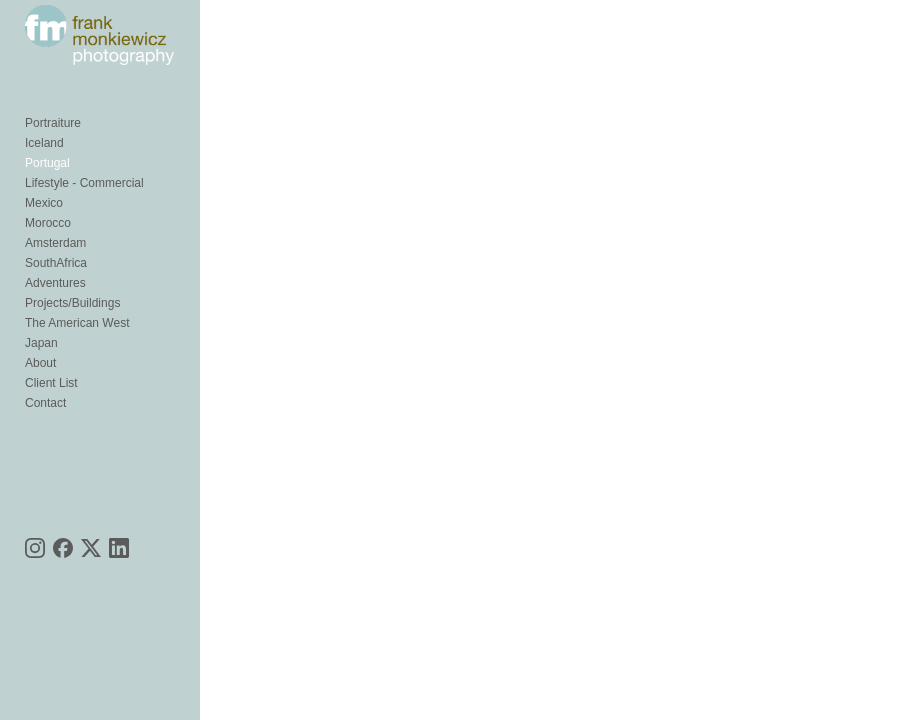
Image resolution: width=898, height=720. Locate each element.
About (40, 363)
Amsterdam (55, 243)
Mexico (44, 203)
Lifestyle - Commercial (84, 183)
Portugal (47, 163)
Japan (41, 343)
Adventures (55, 283)
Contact (45, 403)
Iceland (44, 143)
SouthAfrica (56, 263)
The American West (77, 323)
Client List (51, 383)
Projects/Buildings (72, 303)
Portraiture (53, 123)
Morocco (48, 223)
